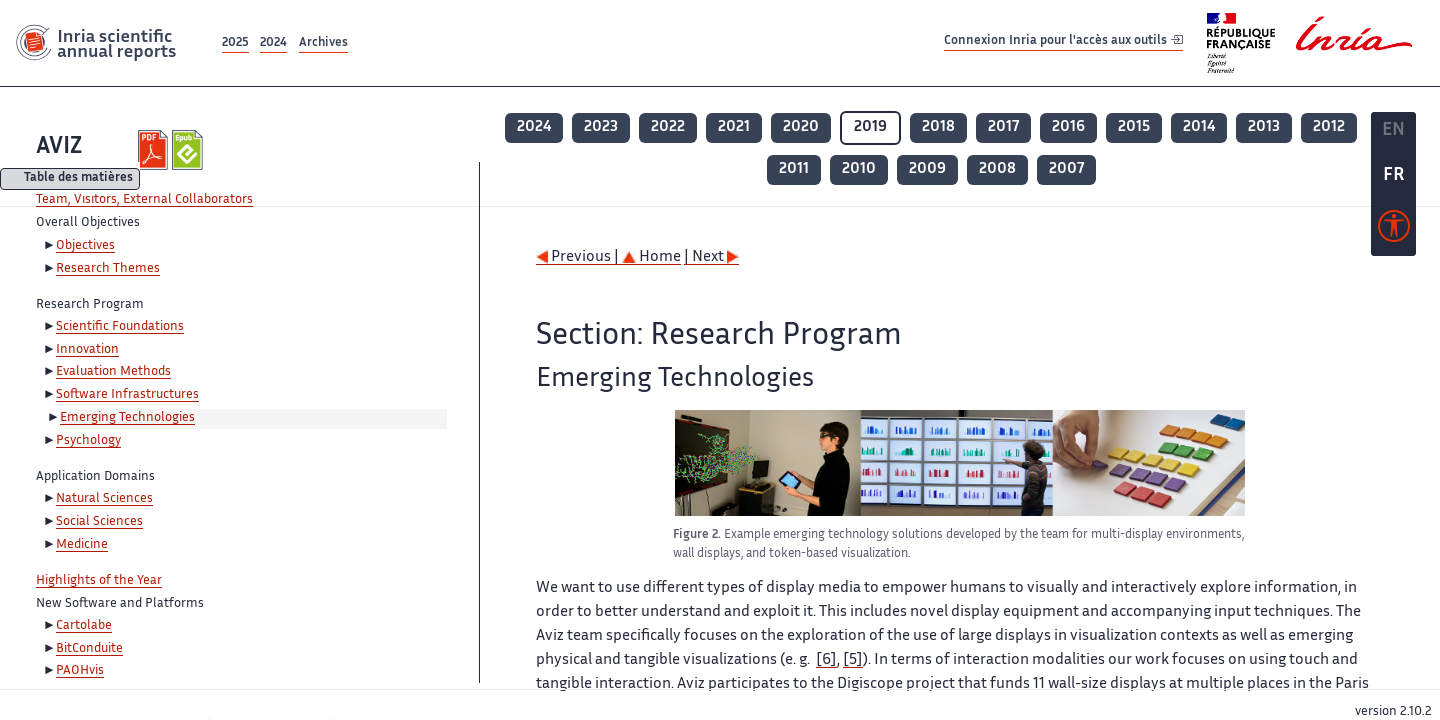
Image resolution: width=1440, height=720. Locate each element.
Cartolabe (84, 626)
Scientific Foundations (120, 327)
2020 (801, 127)
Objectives (85, 246)
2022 (668, 127)
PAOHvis (80, 671)
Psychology (88, 441)
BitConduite (89, 649)
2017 (1003, 127)
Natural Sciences (104, 499)
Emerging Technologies (127, 418)
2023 (601, 127)
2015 (1134, 127)
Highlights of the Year (99, 581)
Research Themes (108, 269)
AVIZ (59, 147)
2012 (1329, 127)
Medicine (82, 545)
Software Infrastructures (127, 395)
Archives (323, 43)
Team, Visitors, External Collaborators (144, 200)
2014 (1199, 127)
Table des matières (78, 179)
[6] (826, 660)
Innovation (87, 350)
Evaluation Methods (113, 372)
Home (651, 257)
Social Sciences (99, 522)
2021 (734, 127)
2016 (1068, 127)
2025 (235, 43)
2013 (1264, 127)
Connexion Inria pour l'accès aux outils (1063, 42)
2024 (273, 43)
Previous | (579, 257)
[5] (853, 660)
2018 (938, 127)
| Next (711, 257)
